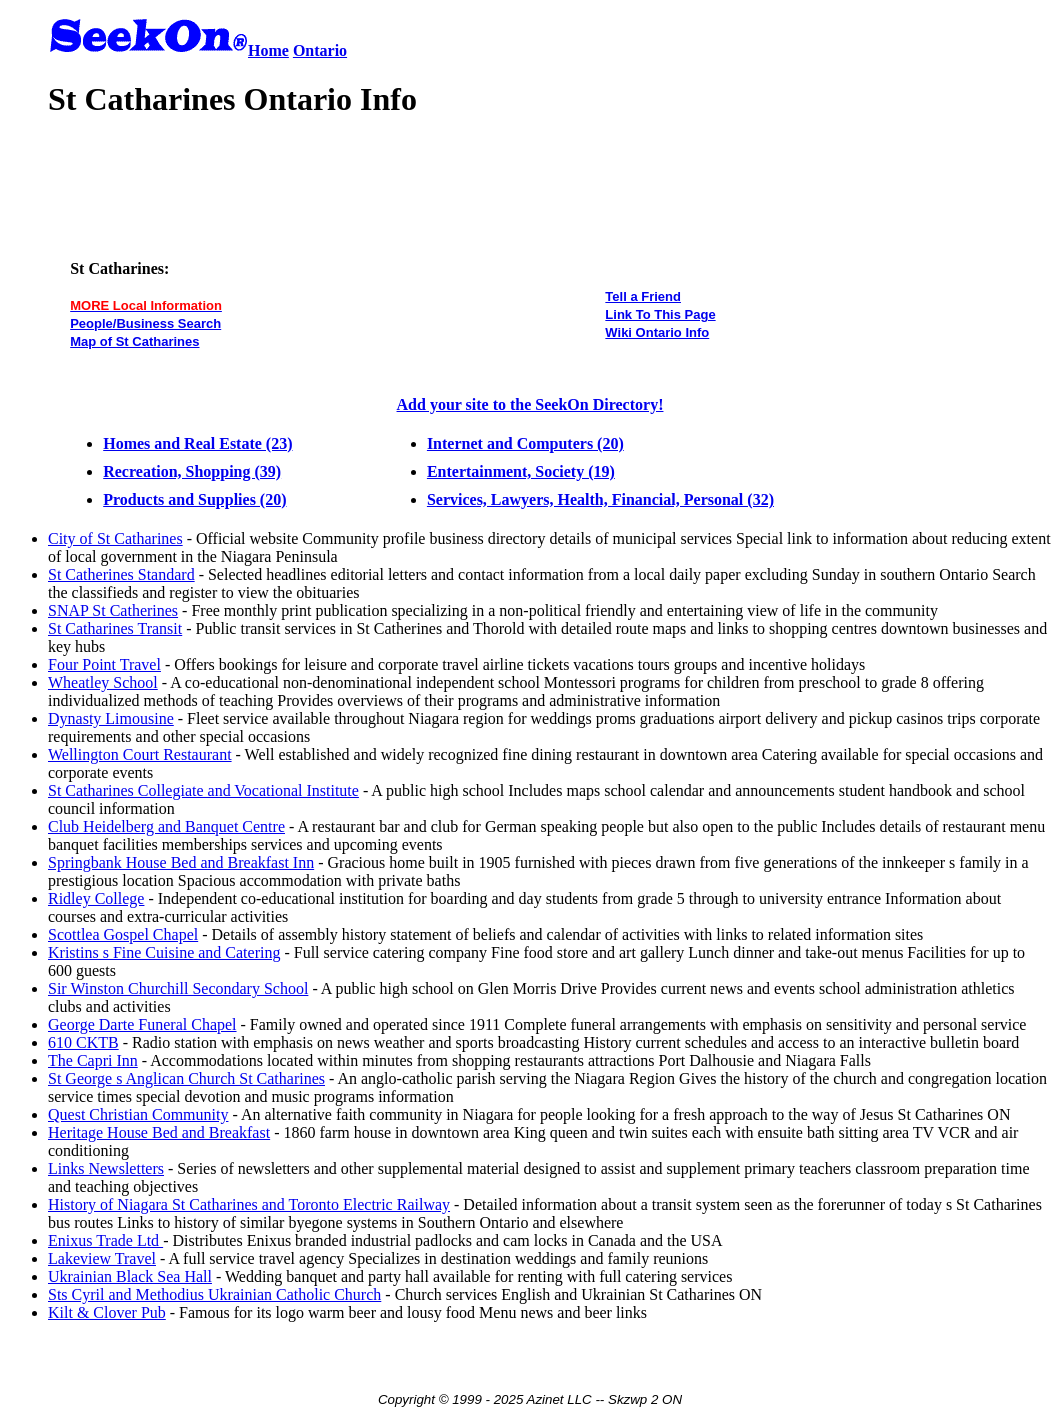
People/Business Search (145, 323)
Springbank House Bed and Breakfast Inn (181, 862)
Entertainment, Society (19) (521, 471)
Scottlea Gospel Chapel (123, 934)
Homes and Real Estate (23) (197, 443)
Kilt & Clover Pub (107, 1312)
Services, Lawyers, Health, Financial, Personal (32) (600, 499)
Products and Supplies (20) (194, 499)
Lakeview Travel (102, 1258)
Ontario (320, 50)
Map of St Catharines (134, 341)
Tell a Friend (643, 296)
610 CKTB (83, 1042)
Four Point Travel (104, 664)
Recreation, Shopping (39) (192, 471)
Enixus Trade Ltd (105, 1240)
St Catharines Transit (115, 628)
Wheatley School (103, 682)
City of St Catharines (115, 538)
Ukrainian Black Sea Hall (130, 1276)
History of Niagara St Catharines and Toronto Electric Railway (249, 1204)
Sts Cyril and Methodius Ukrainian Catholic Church (214, 1294)
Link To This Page (660, 314)
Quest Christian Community (138, 1114)
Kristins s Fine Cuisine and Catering (164, 952)
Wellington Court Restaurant (140, 754)
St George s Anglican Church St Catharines (186, 1078)
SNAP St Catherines (113, 610)
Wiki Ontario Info (657, 332)
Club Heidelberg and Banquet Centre (166, 826)
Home (268, 50)
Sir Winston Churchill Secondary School (178, 988)
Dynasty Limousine (111, 718)
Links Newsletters (106, 1168)
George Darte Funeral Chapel (142, 1024)
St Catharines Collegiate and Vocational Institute (203, 790)
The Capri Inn (93, 1060)
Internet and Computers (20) (525, 443)
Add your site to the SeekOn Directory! (530, 404)
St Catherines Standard (121, 574)
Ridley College (96, 898)
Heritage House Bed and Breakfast (159, 1132)
